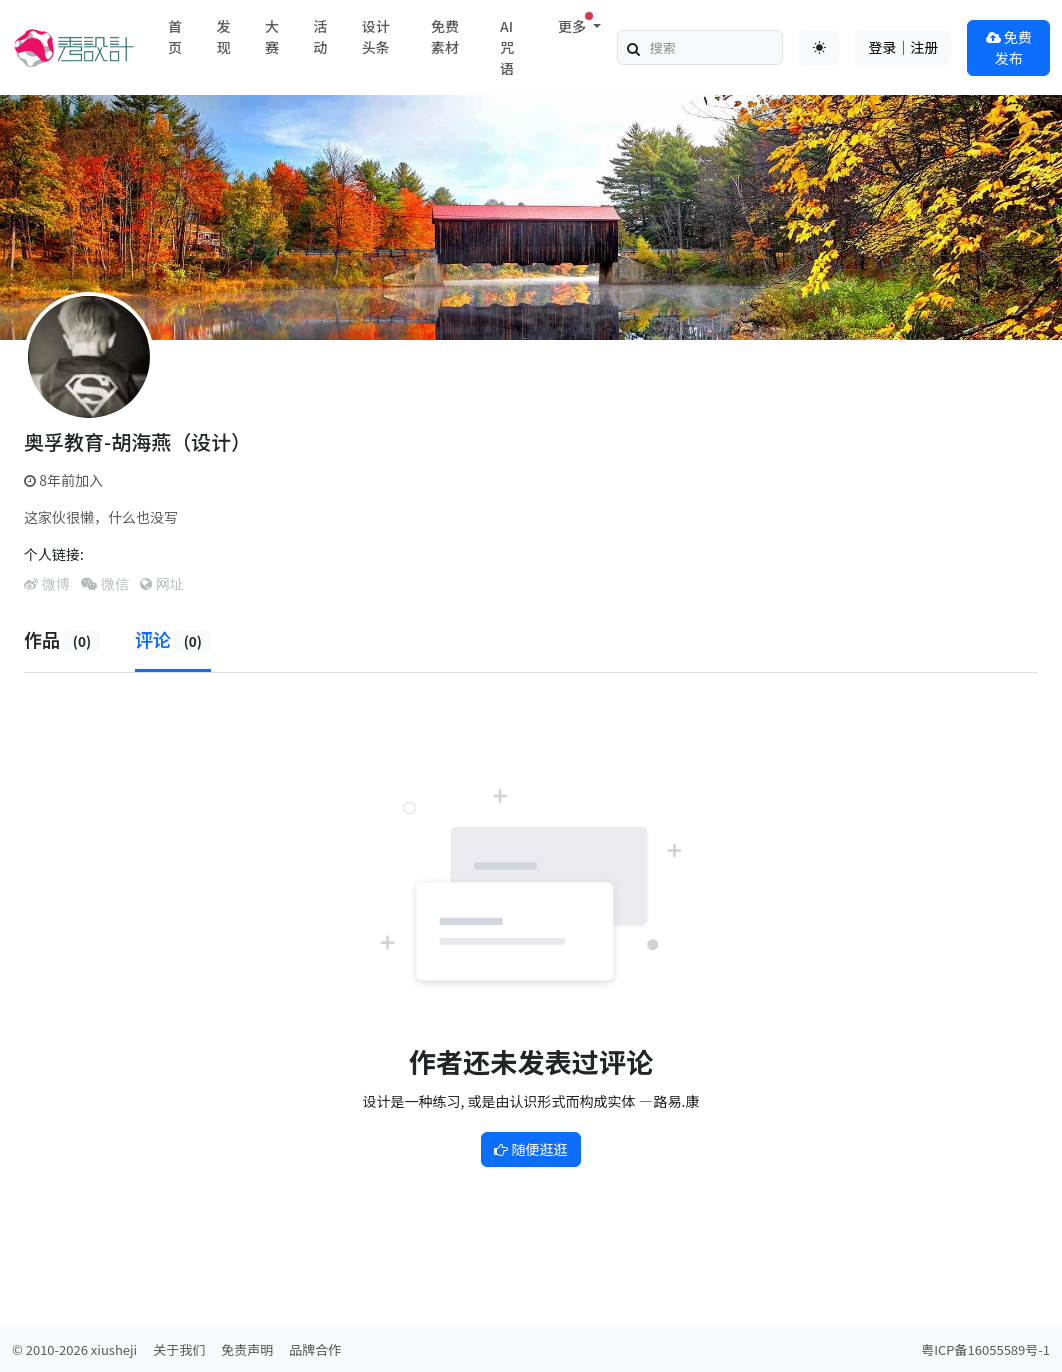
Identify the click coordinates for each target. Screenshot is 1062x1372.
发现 (223, 36)
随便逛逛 (530, 1149)
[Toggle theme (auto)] (819, 48)
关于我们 (179, 1349)
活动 (320, 36)
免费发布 (1009, 47)
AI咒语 (507, 47)
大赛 (272, 36)
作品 (62, 639)
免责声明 (247, 1349)
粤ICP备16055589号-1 (985, 1349)
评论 (173, 639)
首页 (175, 36)
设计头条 (376, 36)
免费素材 (445, 36)
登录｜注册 (903, 47)
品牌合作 (315, 1349)
